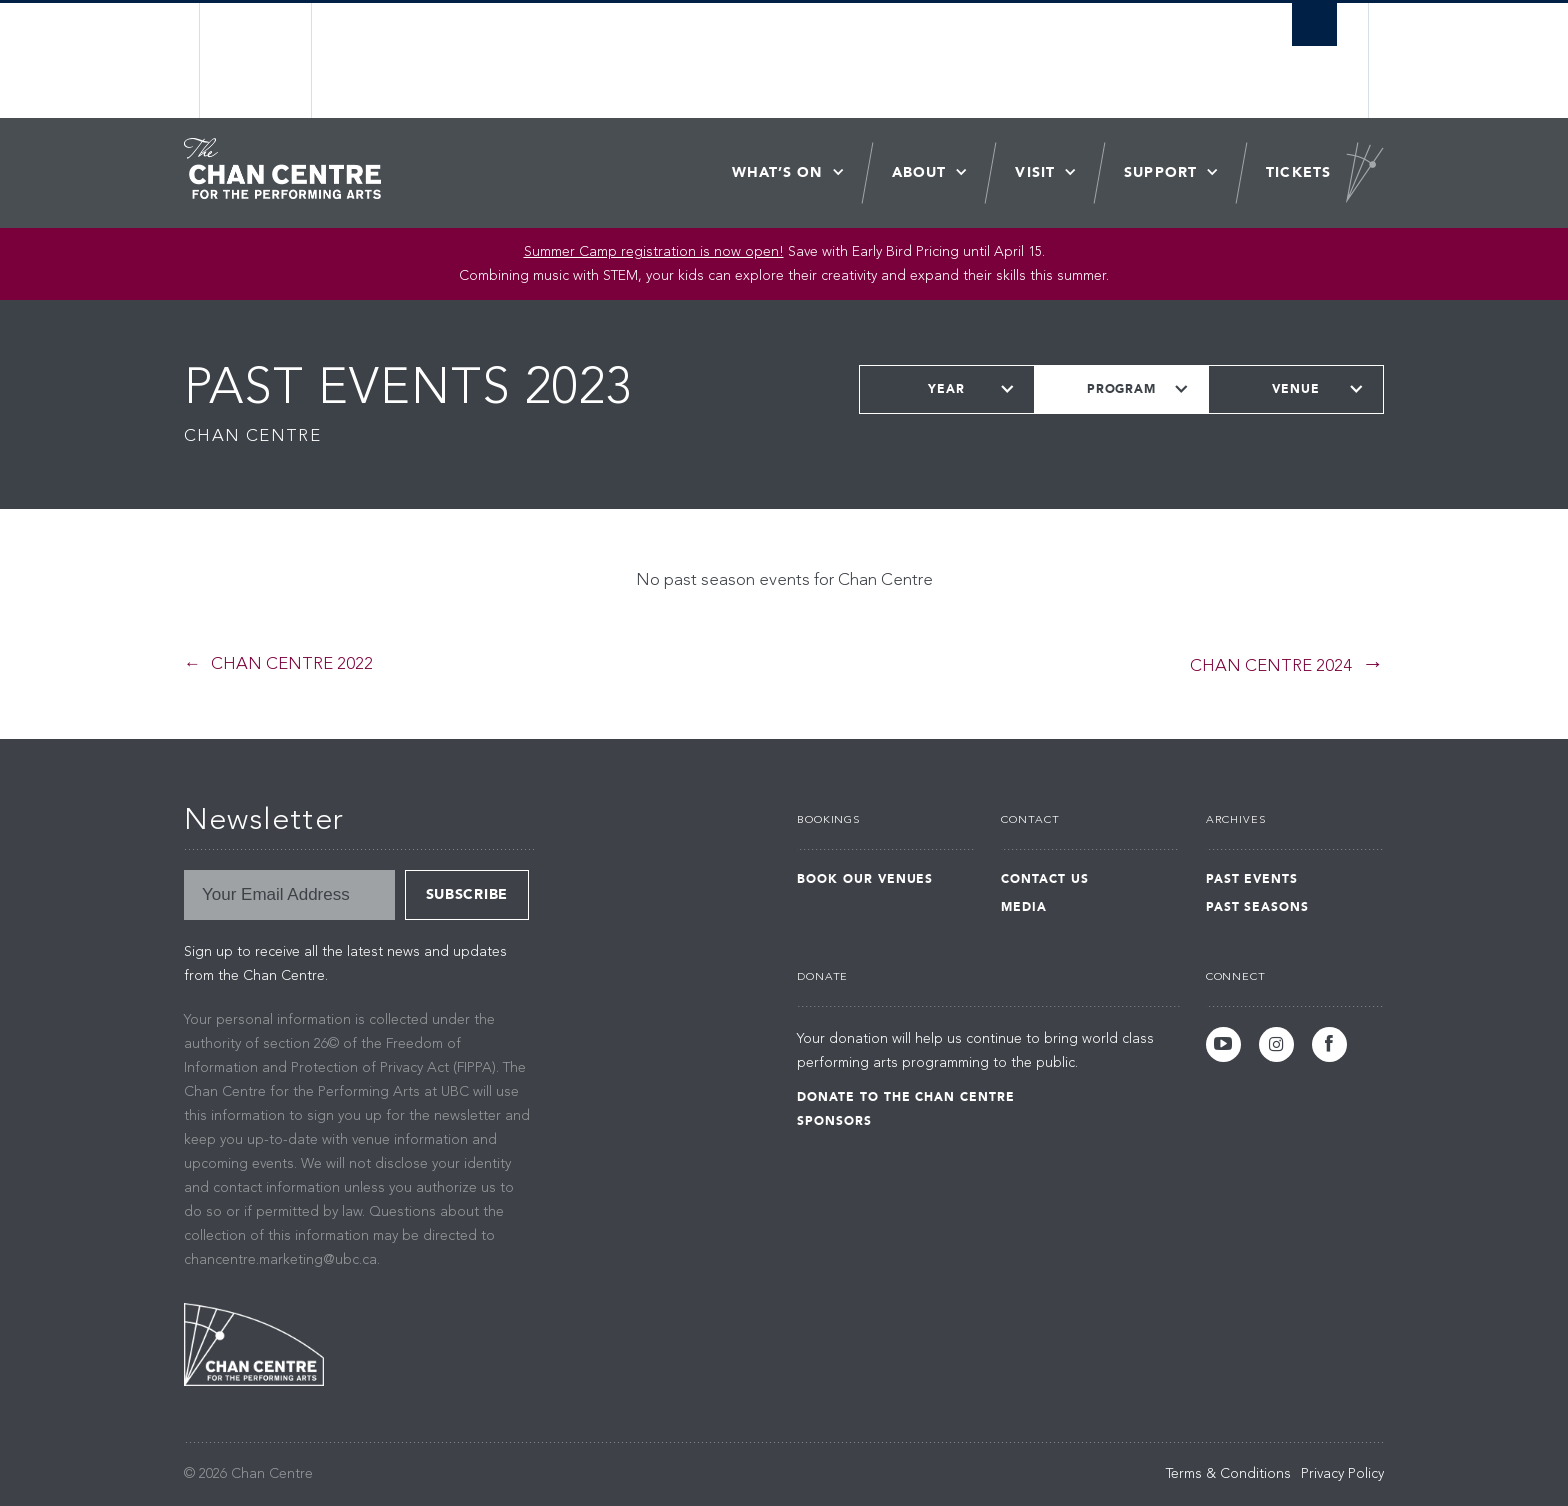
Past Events (1252, 879)
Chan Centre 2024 (1271, 666)
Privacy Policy (1342, 1474)
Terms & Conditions (1228, 1474)
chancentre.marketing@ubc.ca (280, 1260)
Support (1160, 172)
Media (1024, 907)
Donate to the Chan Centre (906, 1097)
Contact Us (1045, 879)
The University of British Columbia (256, 60)
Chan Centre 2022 (292, 664)
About (919, 172)
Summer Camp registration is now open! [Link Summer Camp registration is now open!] (654, 252)
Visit (1035, 172)
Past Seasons (1258, 907)
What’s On (777, 172)
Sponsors (834, 1121)
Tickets (1298, 172)
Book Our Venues (865, 879)
